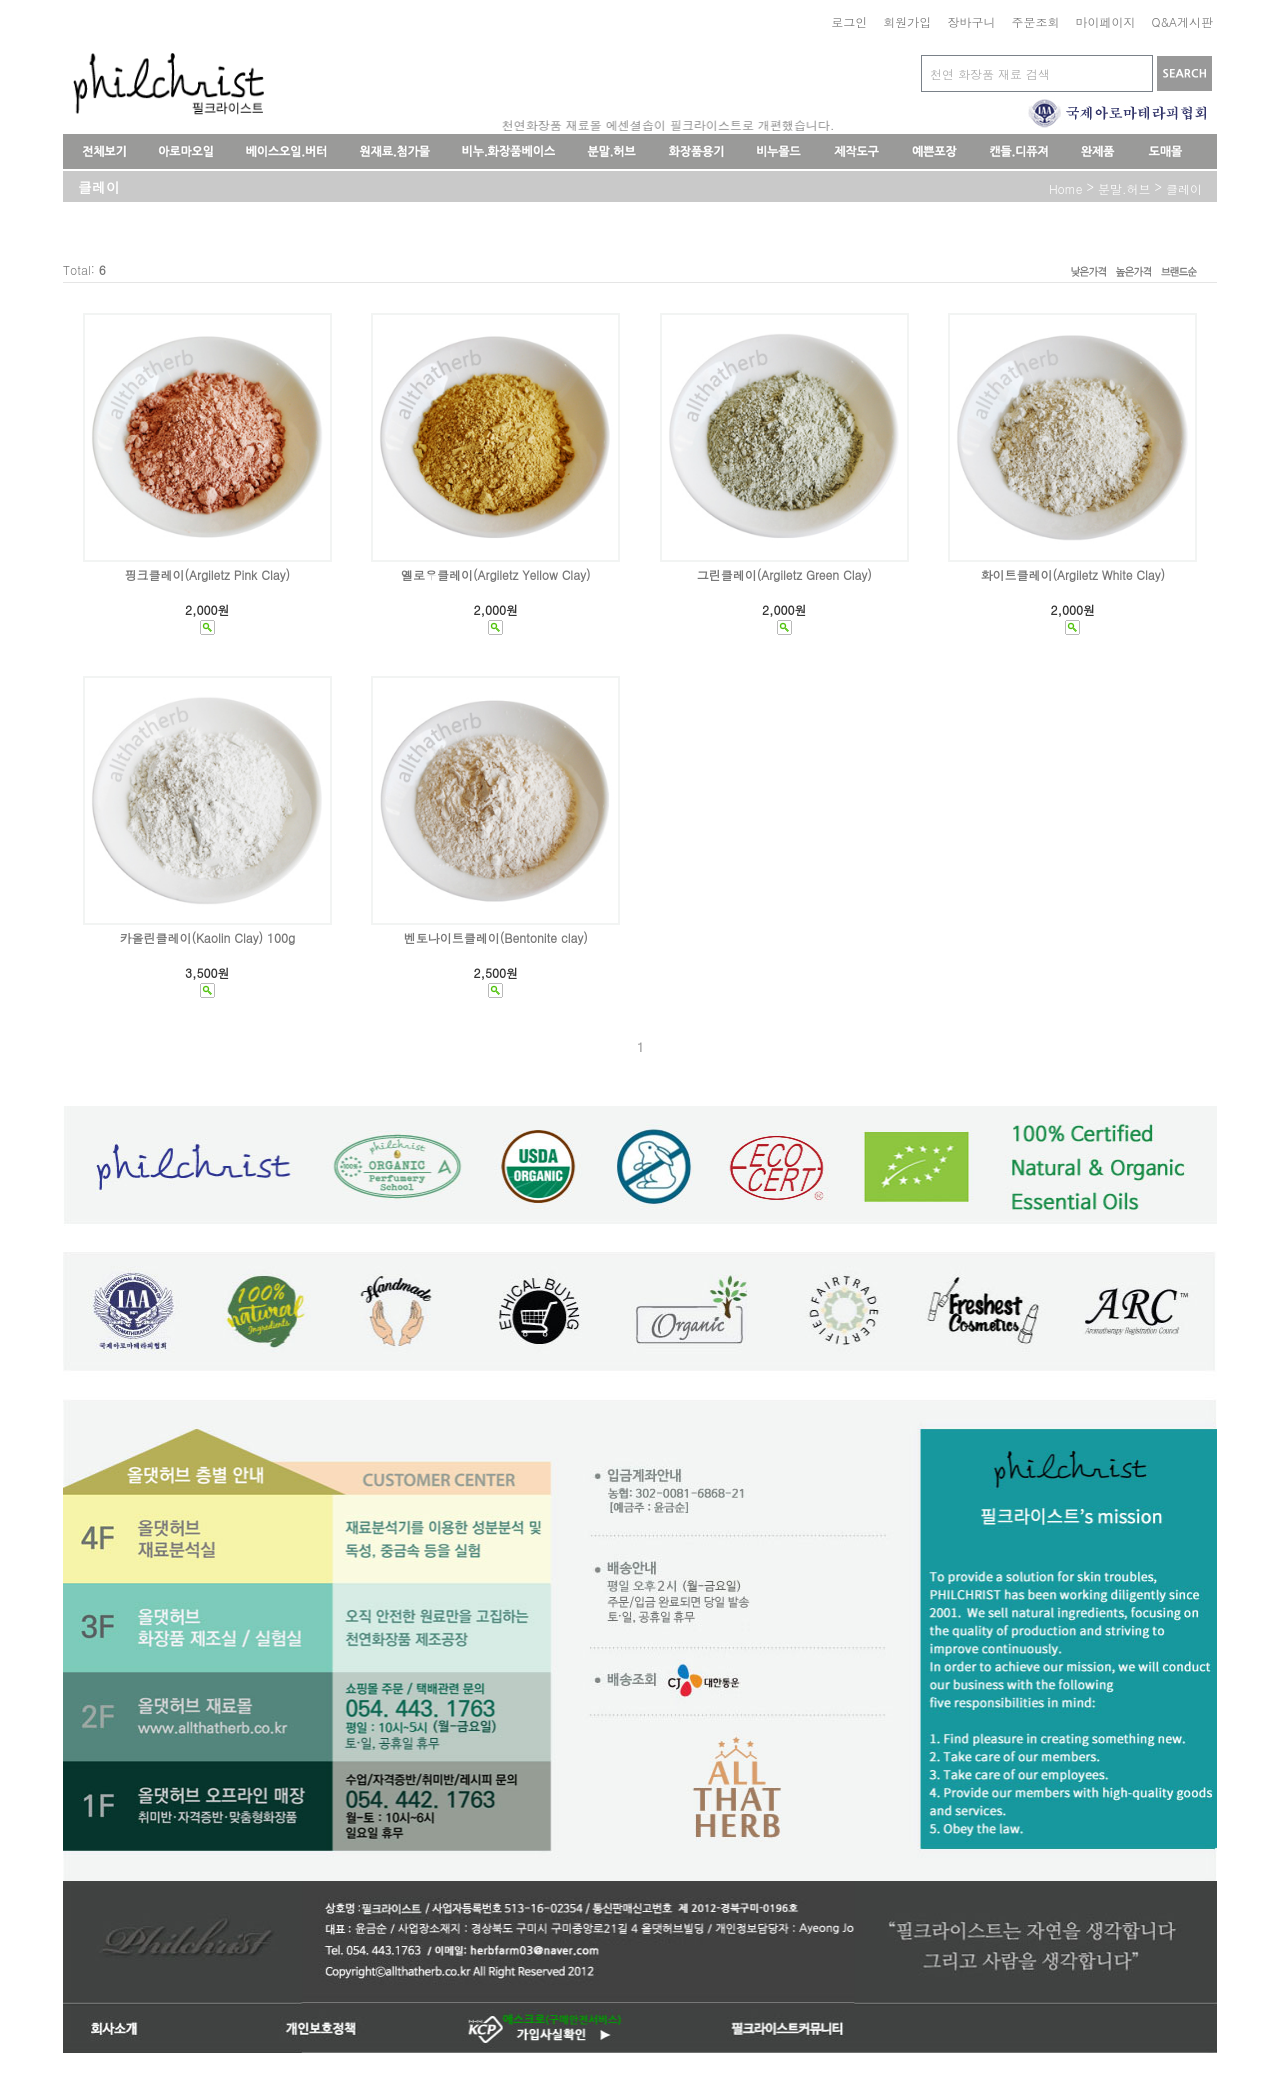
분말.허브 (1124, 188)
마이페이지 (1105, 21)
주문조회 (1035, 21)
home (1066, 188)
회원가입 (907, 21)
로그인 (849, 21)
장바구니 (971, 21)
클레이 (1184, 188)
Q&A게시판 (1182, 21)
